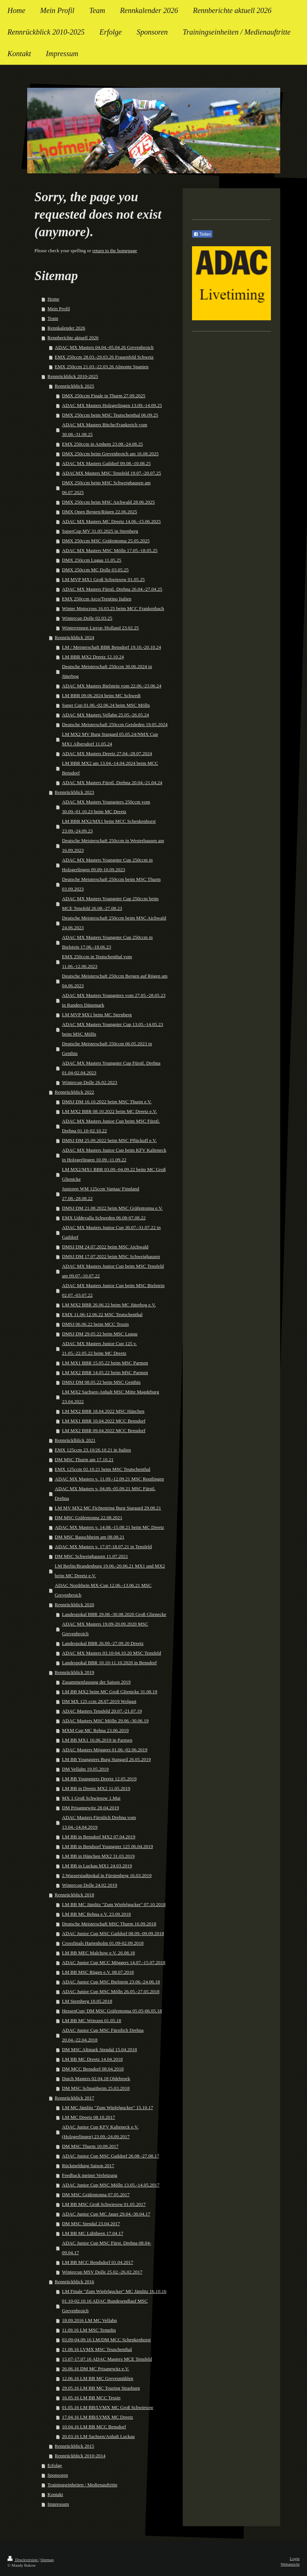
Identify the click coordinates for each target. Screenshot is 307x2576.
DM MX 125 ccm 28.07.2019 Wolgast (99, 1701)
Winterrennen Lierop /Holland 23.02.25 (100, 628)
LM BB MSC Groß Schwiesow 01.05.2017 (104, 2204)
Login (295, 2558)
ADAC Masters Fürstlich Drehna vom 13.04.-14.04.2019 (99, 1822)
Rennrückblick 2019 (74, 1672)
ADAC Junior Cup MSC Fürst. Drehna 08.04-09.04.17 (106, 2247)
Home (54, 299)
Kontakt (55, 2494)
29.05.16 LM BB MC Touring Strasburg (101, 2388)
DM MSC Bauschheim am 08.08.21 (89, 1537)
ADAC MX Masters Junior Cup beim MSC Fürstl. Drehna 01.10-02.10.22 (111, 1125)
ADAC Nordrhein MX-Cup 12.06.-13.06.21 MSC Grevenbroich (103, 1590)
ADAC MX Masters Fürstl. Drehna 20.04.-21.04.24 (112, 782)
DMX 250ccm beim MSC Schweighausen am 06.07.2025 (106, 487)
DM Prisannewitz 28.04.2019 (90, 1807)
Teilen (202, 234)
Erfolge (55, 2465)
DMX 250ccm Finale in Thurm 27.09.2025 (103, 395)
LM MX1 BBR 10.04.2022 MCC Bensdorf (103, 1421)
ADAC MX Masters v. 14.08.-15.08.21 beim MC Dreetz (109, 1527)
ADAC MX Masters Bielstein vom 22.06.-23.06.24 (112, 686)
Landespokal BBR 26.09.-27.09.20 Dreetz (103, 1643)
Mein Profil (59, 308)
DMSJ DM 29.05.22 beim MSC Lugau (100, 1334)
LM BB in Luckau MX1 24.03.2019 (97, 1865)
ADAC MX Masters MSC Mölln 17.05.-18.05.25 (110, 550)
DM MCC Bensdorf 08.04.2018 (93, 2069)
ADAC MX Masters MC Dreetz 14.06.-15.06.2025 (111, 521)
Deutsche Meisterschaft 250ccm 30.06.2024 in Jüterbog (107, 671)
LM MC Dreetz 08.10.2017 (88, 2117)
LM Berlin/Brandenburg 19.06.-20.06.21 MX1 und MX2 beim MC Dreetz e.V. (110, 1570)
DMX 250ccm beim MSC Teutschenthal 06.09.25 (110, 415)
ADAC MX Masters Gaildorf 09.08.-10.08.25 (106, 463)
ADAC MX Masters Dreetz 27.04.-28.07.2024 (107, 753)
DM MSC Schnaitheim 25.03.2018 (96, 2088)
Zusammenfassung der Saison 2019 (96, 1682)
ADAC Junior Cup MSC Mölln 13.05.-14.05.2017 (111, 2185)
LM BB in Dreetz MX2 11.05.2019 (96, 1788)
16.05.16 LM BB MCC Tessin (91, 2397)
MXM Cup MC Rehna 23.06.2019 (95, 1730)
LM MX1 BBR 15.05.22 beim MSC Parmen (105, 1363)
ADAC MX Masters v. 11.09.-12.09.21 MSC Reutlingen (109, 1479)
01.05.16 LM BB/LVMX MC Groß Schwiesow (107, 2407)
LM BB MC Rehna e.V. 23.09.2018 (96, 1914)
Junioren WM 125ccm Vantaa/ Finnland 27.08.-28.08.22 (101, 1193)
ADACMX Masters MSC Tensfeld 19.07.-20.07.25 (111, 473)
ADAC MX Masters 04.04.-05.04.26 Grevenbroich (104, 347)
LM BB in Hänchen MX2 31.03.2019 (98, 1856)
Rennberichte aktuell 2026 (73, 337)
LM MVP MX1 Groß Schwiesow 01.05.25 (103, 579)
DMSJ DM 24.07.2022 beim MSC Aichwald (105, 1246)
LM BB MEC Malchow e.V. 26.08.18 (98, 1953)
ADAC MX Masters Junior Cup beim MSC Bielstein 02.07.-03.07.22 (113, 1290)
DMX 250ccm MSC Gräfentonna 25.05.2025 (106, 540)
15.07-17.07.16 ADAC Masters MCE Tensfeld (107, 2359)
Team (53, 318)
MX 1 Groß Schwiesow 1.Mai (91, 1798)
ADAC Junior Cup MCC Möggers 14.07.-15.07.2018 (114, 1962)
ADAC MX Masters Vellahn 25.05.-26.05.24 (105, 715)
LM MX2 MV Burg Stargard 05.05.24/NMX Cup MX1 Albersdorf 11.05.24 (110, 739)
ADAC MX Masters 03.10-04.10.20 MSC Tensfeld (111, 1653)
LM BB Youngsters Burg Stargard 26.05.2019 (106, 1759)
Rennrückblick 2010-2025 (73, 376)
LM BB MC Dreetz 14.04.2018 (92, 2059)
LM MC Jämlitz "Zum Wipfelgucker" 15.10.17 (107, 2107)
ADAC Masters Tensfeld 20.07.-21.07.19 (102, 1711)
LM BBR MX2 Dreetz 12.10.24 (93, 657)
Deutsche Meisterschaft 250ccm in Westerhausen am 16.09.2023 (113, 845)
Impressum (58, 2504)
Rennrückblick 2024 (74, 637)
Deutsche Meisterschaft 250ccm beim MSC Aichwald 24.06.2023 (114, 922)
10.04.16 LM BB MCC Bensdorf (94, 2426)
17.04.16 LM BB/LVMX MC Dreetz (97, 2417)
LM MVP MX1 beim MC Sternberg (97, 1014)
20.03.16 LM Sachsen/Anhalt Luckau (98, 2436)
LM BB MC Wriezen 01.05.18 (91, 2020)
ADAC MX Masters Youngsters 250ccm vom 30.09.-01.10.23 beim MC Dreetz (106, 806)
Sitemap (47, 2559)
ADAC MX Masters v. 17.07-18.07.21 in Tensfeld (103, 1546)
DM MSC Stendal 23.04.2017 (91, 2223)
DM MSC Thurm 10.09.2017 (90, 2146)
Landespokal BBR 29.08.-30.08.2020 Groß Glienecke (114, 1614)
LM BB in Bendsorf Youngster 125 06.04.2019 (107, 1846)
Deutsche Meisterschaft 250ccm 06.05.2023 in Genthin (107, 1048)
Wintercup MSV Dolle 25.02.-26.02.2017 (102, 2272)
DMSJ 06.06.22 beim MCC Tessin (95, 1324)
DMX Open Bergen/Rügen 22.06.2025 (99, 511)
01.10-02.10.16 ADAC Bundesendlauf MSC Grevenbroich (105, 2305)
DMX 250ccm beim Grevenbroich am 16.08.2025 (110, 453)
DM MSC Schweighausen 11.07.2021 (91, 1556)
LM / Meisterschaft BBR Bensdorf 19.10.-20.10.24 (111, 647)
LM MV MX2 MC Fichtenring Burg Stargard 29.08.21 (108, 1508)
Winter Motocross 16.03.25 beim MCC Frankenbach (113, 608)
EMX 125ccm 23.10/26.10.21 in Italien (93, 1450)
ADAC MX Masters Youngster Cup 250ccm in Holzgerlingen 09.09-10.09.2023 (107, 864)
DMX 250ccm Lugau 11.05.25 (91, 560)
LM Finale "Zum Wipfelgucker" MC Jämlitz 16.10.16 (114, 2291)
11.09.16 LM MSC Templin (89, 2330)
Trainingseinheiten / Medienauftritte (83, 2484)
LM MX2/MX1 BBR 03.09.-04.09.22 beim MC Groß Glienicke (114, 1174)
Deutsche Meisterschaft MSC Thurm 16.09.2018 (109, 1924)
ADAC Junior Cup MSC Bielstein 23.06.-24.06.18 (111, 1982)
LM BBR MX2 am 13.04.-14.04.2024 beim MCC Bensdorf (110, 768)
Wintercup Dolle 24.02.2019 (89, 1885)
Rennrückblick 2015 (74, 2446)
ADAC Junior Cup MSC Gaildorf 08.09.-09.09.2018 (113, 1933)
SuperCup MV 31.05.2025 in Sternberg (100, 531)
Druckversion (22, 2559)
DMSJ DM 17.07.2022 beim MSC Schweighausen (111, 1256)
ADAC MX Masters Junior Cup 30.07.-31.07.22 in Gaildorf (111, 1232)
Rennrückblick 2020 (74, 1604)
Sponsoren (58, 2475)
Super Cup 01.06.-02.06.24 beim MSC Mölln (106, 705)
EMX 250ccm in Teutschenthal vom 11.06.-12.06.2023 (97, 961)
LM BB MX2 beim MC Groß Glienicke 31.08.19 (109, 1691)
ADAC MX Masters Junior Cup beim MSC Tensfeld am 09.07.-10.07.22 (113, 1271)
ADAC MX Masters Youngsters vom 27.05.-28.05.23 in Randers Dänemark (114, 1000)
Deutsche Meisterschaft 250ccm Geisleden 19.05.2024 (115, 724)
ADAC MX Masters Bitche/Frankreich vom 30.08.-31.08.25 (104, 429)
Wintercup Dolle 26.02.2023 (89, 1082)
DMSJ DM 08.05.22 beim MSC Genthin (101, 1382)
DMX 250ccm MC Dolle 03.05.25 (95, 569)
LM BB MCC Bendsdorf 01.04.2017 (97, 2262)
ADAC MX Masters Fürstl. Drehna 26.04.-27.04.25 (112, 589)
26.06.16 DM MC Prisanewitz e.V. (95, 2368)
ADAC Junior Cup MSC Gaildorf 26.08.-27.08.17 (110, 2156)
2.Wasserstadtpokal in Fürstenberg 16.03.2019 (107, 1875)
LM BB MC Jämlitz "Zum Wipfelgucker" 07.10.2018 (114, 1904)
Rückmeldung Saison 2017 (88, 2165)
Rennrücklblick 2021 (75, 1440)
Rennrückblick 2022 (74, 1092)
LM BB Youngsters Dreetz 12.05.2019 (99, 1778)
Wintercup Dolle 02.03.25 (87, 618)
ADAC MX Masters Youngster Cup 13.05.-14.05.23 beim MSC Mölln (112, 1029)
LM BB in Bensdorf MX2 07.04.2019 (98, 1836)
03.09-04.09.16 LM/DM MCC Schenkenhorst (106, 2339)
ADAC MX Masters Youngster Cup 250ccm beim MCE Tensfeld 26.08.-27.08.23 (110, 903)
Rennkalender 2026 (66, 328)
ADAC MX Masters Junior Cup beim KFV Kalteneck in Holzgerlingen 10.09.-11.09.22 (114, 1154)
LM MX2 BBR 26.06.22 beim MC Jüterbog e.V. (109, 1305)
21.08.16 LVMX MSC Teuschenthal (97, 2349)
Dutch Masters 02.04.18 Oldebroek (96, 2078)
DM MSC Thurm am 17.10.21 (84, 1459)
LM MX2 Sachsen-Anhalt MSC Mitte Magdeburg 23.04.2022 (110, 1396)
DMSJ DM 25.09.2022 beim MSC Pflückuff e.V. (109, 1140)
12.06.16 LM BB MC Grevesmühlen (97, 2378)
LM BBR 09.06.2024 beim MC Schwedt (101, 695)
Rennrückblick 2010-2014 (80, 2455)
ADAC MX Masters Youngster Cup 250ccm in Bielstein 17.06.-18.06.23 (107, 942)
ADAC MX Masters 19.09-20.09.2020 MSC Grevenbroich (105, 1628)
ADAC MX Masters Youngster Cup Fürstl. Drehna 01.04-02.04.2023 (111, 1067)
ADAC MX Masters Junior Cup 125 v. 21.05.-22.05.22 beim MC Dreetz (99, 1348)
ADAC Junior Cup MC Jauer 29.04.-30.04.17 (106, 2214)
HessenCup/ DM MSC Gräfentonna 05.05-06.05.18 (112, 2011)
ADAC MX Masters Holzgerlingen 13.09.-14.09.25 (112, 405)
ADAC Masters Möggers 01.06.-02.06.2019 (104, 1749)
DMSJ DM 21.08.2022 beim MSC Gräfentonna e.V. (112, 1208)
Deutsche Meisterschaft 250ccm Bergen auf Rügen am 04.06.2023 (115, 980)
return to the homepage (114, 250)
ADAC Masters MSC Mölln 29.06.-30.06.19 (105, 1720)
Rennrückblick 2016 (74, 2281)
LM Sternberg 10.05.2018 (87, 2001)
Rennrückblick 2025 (74, 386)
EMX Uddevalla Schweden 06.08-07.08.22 (104, 1217)
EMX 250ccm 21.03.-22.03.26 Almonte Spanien (101, 366)
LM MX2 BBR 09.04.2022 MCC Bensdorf (103, 1430)
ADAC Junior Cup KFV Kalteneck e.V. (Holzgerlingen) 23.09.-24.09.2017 (100, 2131)
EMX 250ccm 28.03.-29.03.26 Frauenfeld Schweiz (104, 357)
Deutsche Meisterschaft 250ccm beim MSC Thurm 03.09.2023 (111, 884)
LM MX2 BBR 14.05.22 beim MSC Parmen (105, 1372)
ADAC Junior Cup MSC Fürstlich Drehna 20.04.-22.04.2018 (103, 2035)
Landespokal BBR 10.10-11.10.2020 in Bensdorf (109, 1662)
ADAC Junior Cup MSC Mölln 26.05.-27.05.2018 (111, 1991)
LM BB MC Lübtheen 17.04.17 (93, 2233)
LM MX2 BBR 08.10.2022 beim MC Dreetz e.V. (109, 1111)
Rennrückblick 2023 (74, 792)
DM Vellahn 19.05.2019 (85, 1769)
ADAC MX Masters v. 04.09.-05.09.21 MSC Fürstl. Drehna (105, 1493)
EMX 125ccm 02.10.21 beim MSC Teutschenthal (102, 1469)
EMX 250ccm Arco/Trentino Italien (96, 599)
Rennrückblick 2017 (74, 2098)
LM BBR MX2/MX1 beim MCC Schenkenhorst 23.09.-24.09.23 (109, 826)
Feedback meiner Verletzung (89, 2175)
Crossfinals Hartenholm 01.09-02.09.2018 (103, 1943)
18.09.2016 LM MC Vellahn (89, 2320)
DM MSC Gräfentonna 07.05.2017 (96, 2194)
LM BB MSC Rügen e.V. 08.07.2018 (98, 1972)
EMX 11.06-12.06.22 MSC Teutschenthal (102, 1314)
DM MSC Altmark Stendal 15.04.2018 (99, 2049)
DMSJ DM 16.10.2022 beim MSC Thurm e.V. (107, 1101)
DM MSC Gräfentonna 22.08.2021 (88, 1517)
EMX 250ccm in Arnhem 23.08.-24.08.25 (102, 444)
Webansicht (290, 2564)
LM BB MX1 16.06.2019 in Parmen (97, 1740)
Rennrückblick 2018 (74, 1894)
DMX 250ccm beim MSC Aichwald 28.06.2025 (108, 502)
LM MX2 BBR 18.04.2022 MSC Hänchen (103, 1411)
